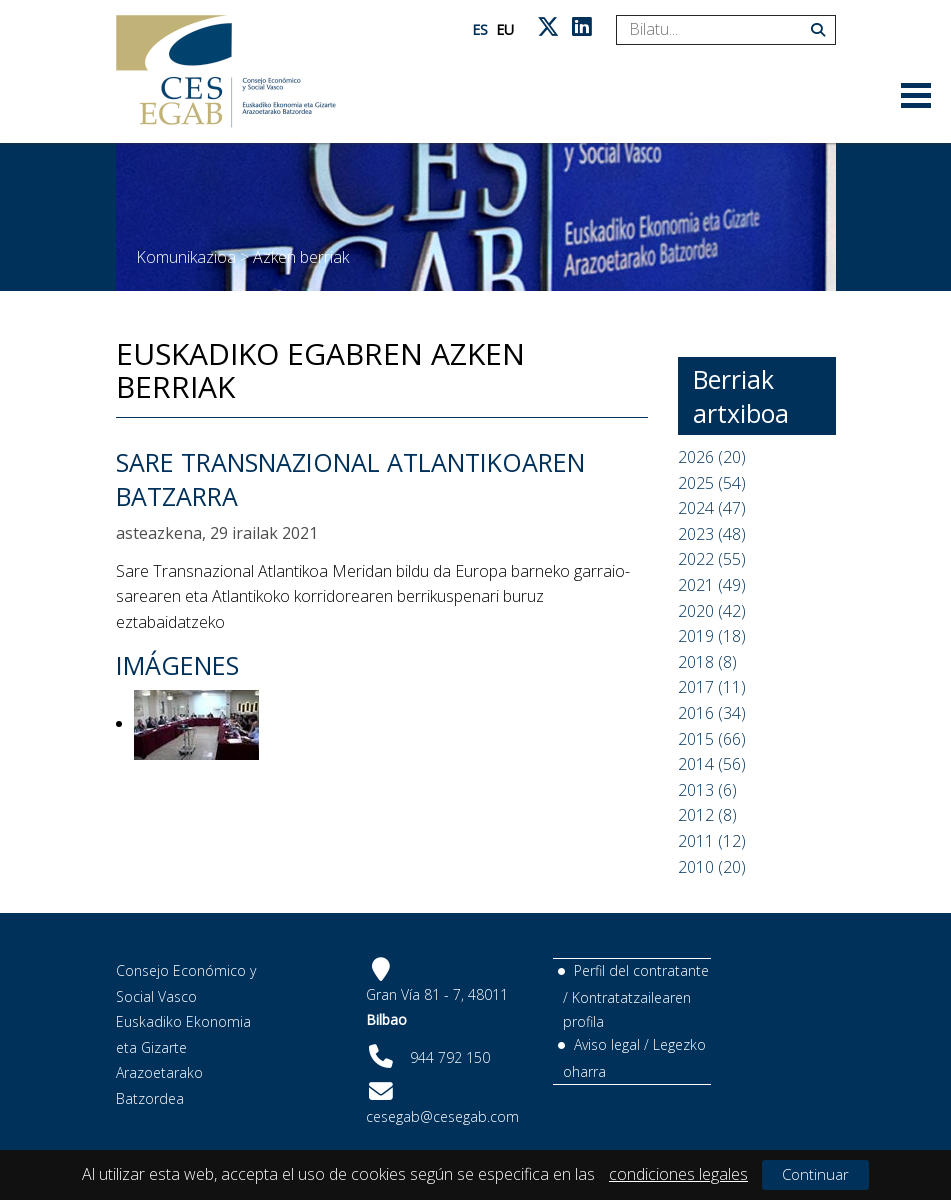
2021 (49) (712, 585)
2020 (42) (712, 611)
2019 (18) (712, 636)
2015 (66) (712, 739)
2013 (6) (707, 790)
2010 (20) (712, 867)
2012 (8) (707, 815)
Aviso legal (607, 1044)
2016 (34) (712, 713)
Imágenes (177, 665)
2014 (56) (712, 764)
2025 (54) (712, 483)
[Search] (718, 30)
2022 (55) (712, 559)
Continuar (815, 1174)
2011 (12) (712, 841)
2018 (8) (707, 662)
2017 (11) (712, 687)
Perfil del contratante (641, 970)
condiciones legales (678, 1174)
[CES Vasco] (226, 71)
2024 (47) (712, 508)
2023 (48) (712, 534)
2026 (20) (712, 457)
